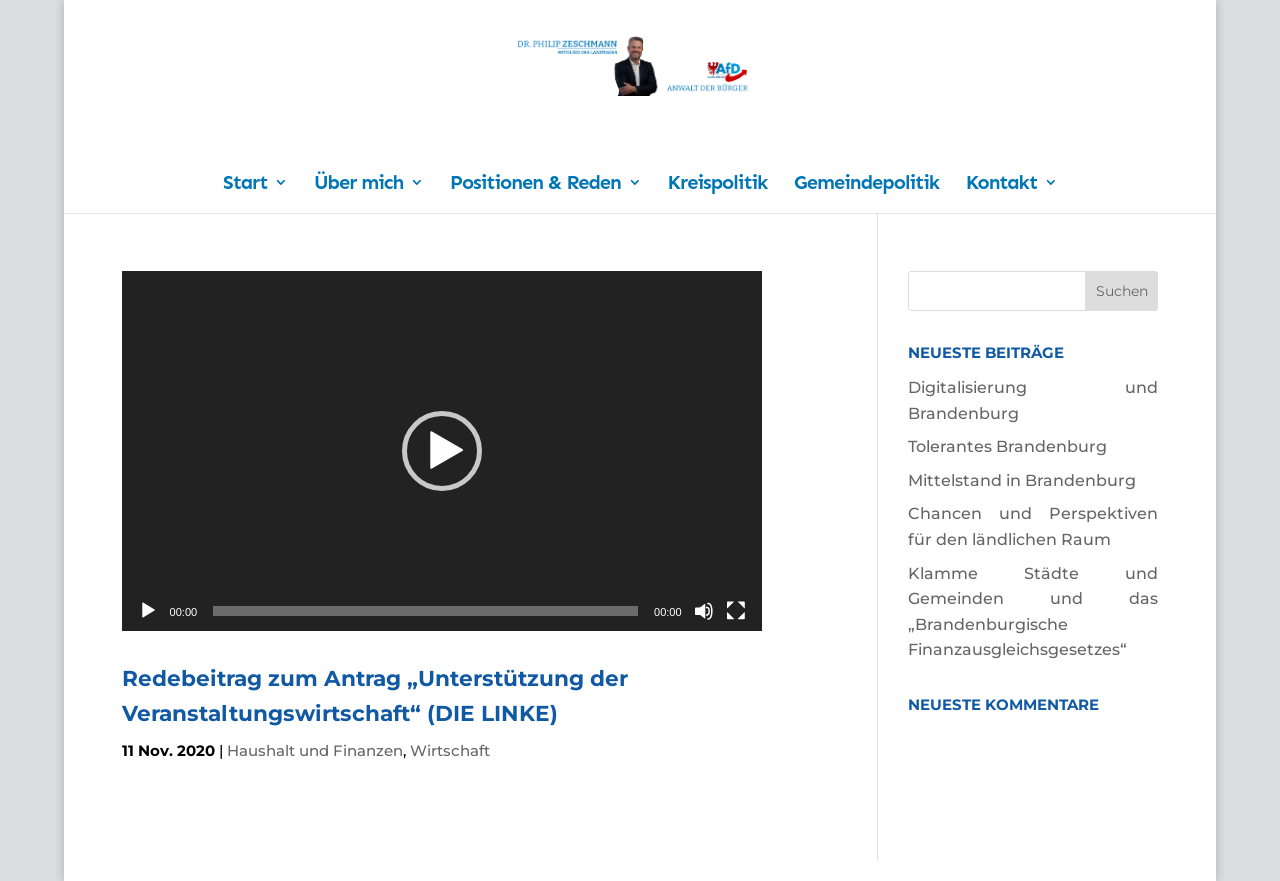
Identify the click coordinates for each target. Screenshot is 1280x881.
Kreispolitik (718, 184)
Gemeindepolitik (866, 184)
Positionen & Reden (535, 184)
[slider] (425, 611)
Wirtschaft (450, 750)
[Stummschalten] (704, 611)
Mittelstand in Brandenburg (1022, 480)
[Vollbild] (736, 611)
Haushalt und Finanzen (315, 750)
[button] (442, 451)
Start (245, 184)
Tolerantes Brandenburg (1007, 446)
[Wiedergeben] (148, 611)
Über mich (358, 184)
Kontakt (1001, 184)
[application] (442, 451)
